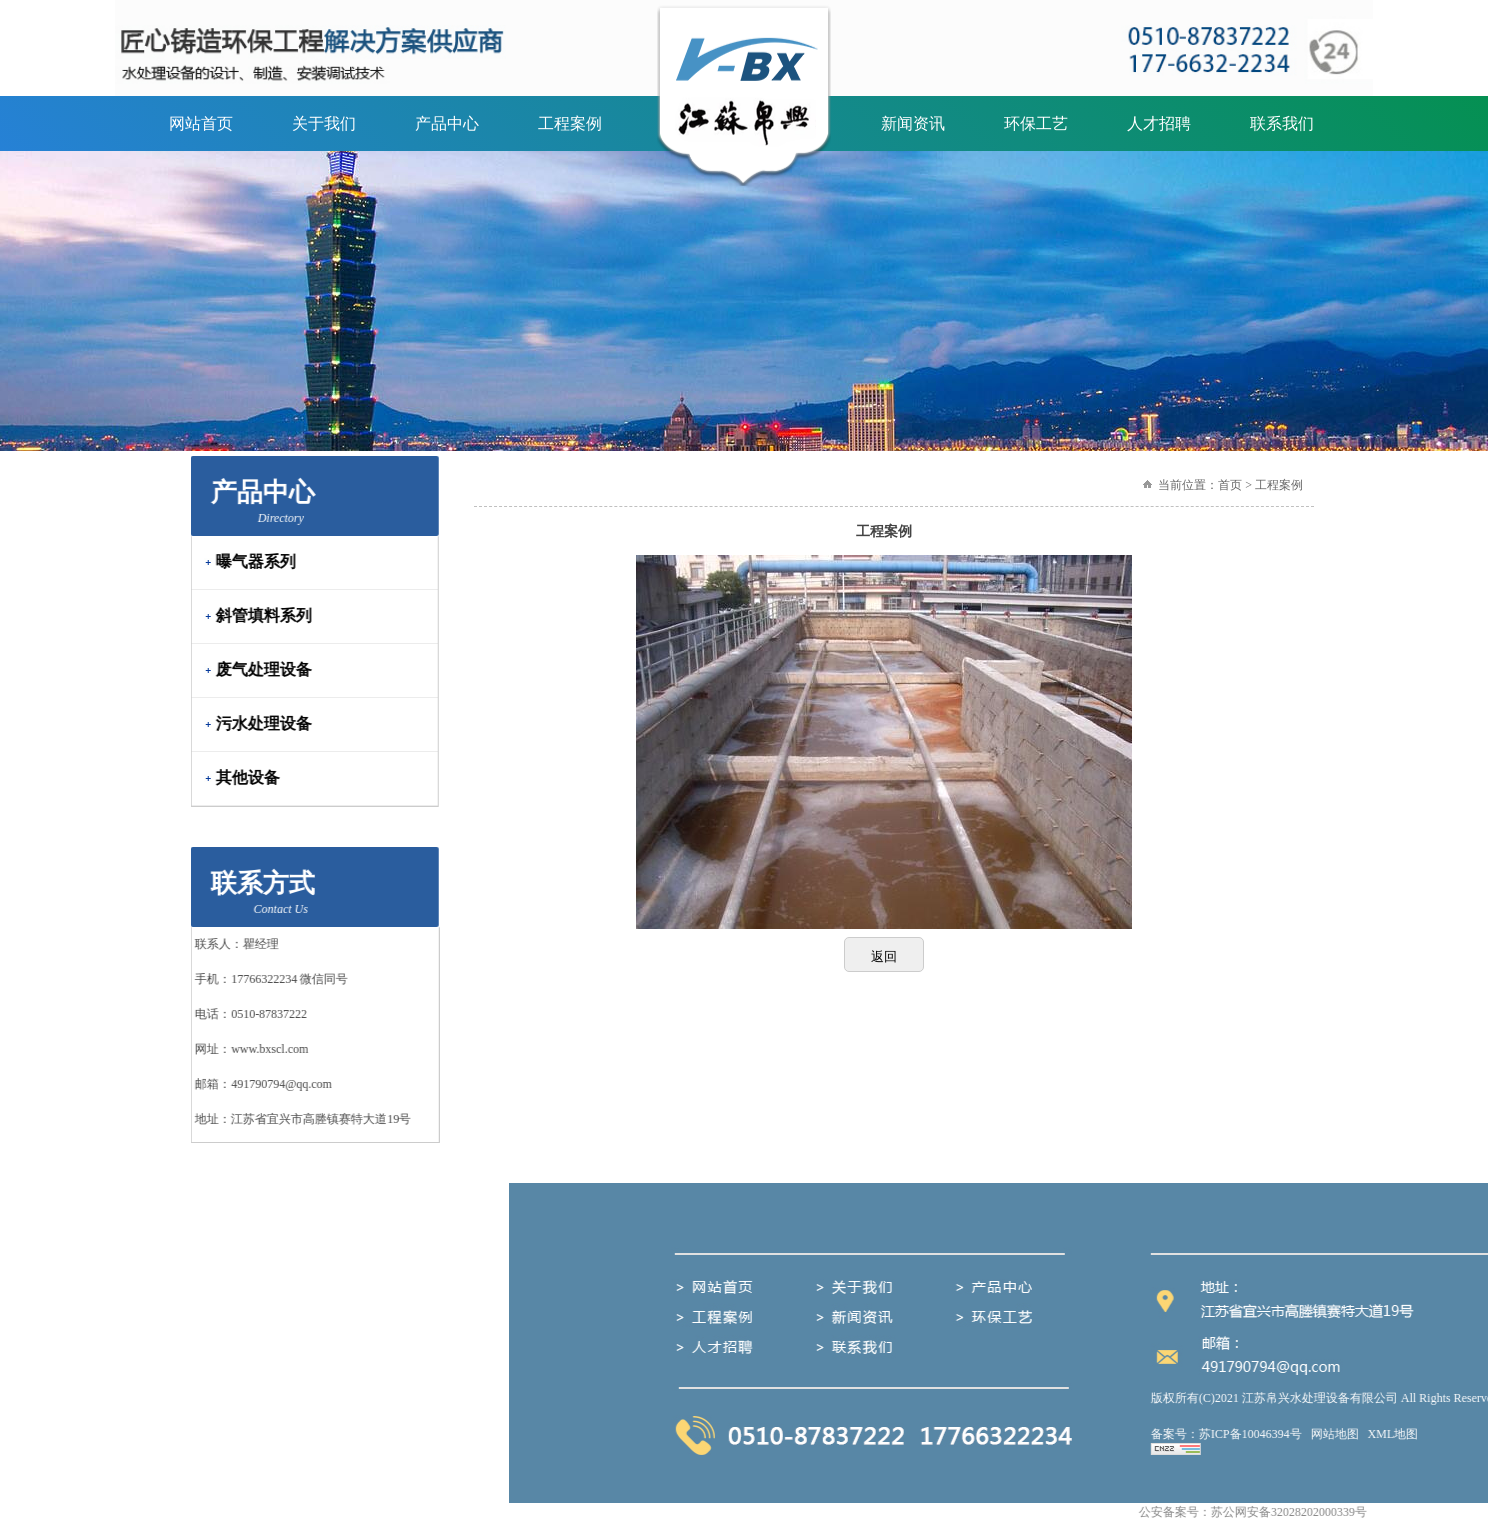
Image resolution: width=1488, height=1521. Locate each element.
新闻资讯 (913, 123)
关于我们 (324, 123)
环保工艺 (1036, 123)
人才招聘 (1159, 123)
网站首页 (201, 123)
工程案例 (570, 123)
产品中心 (447, 123)
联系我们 (1282, 123)
